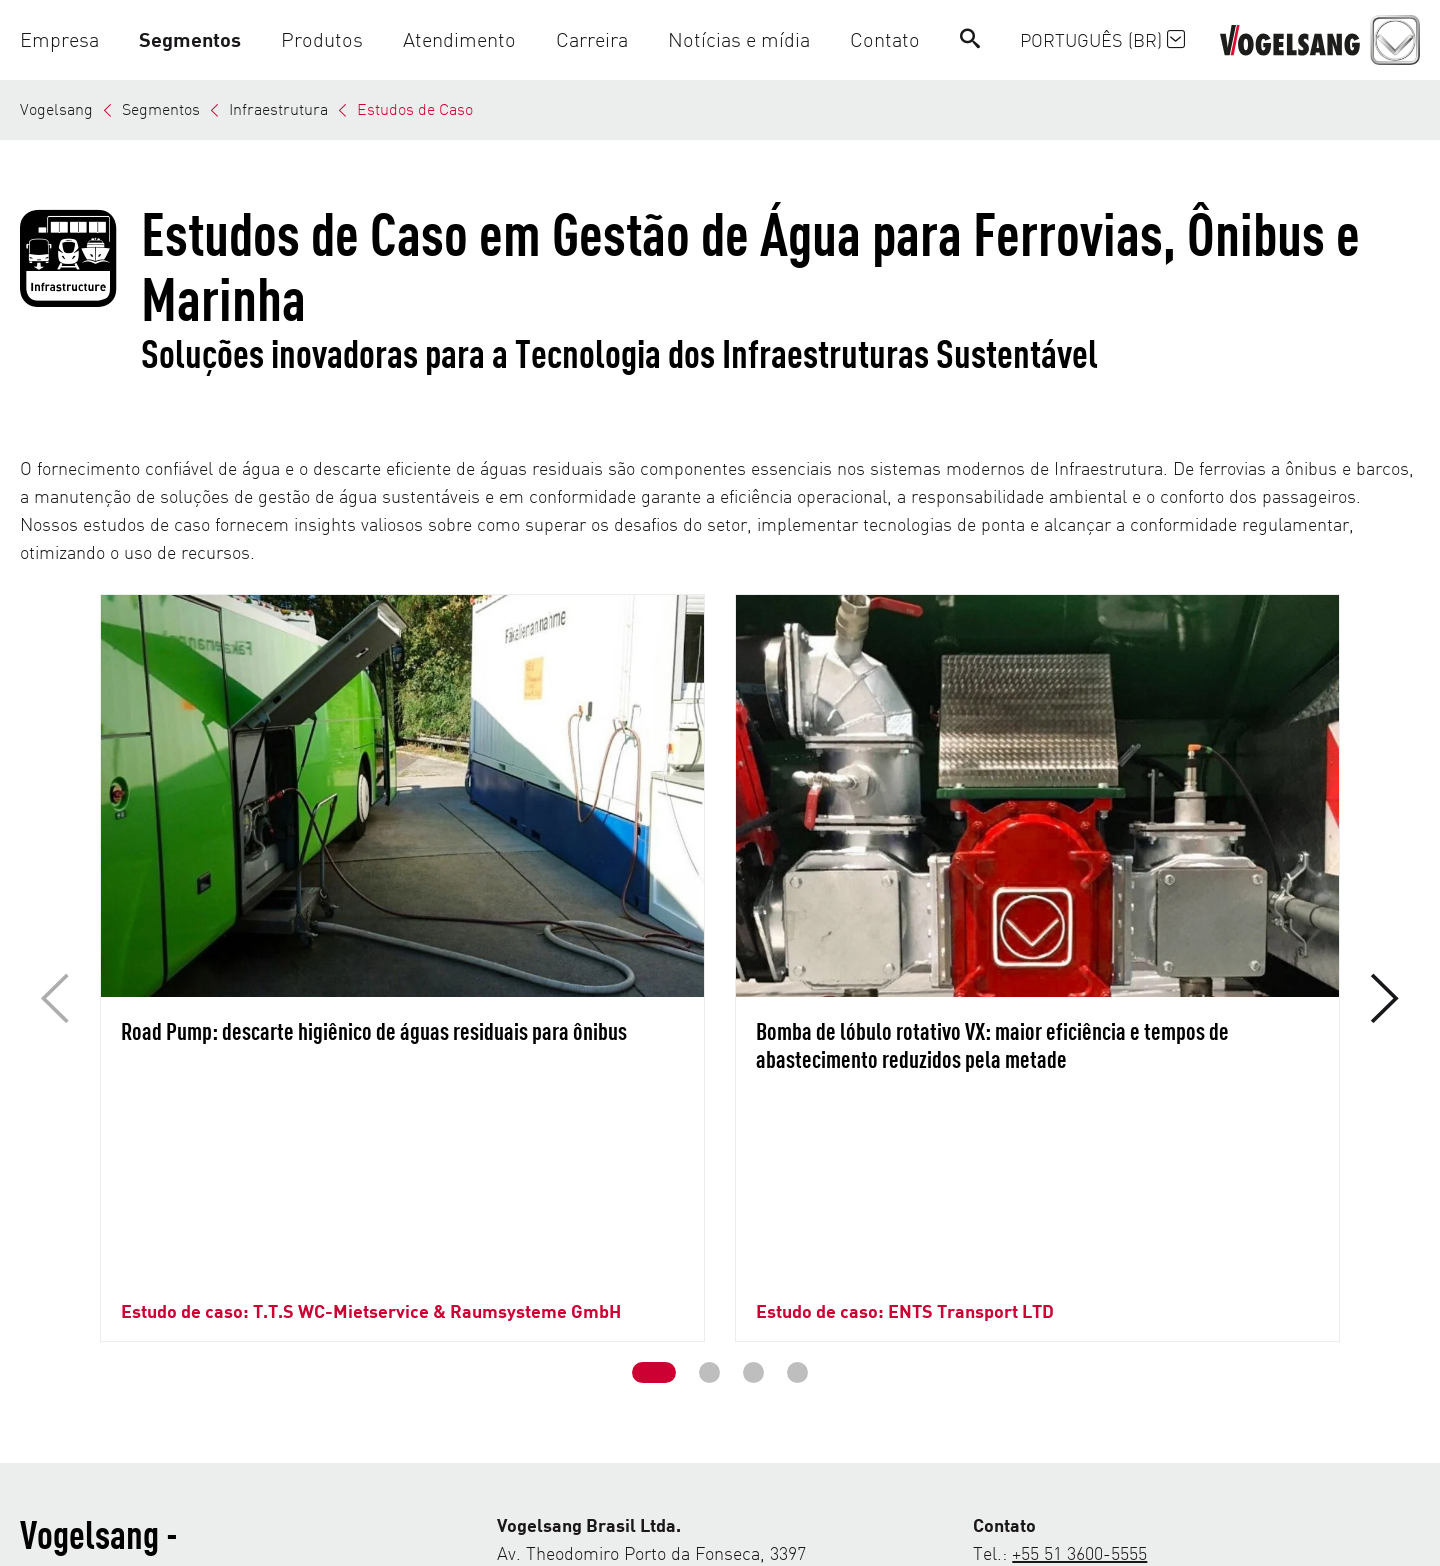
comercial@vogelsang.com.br (1151, 1379)
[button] (69, 39)
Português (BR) (1102, 39)
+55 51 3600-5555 (1079, 1351)
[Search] (970, 39)
